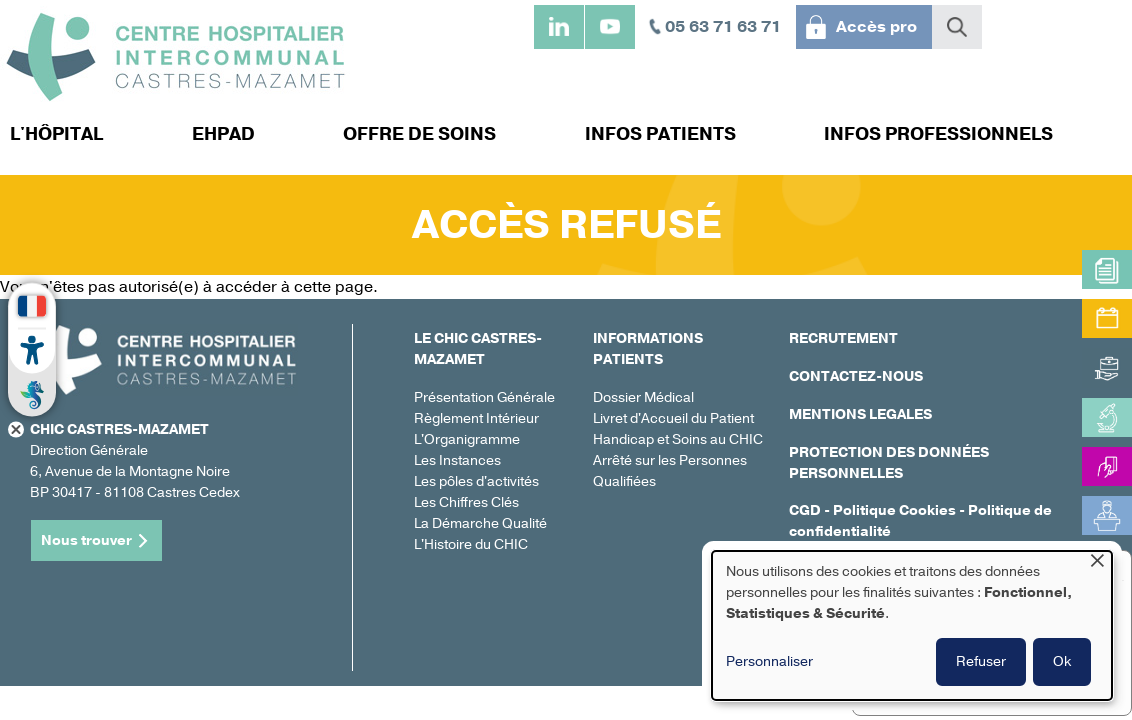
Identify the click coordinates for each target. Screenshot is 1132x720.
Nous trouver (86, 540)
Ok (1062, 661)
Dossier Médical (643, 397)
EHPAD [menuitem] (223, 134)
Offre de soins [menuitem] (419, 134)
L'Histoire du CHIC (471, 544)
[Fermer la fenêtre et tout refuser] (1097, 563)
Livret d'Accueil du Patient (673, 418)
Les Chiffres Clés (466, 502)
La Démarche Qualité (480, 523)
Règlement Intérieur (476, 418)
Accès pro (876, 27)
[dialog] (912, 625)
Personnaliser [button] (769, 661)
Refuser (981, 661)
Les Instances (457, 460)
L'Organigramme (467, 439)
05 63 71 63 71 (723, 27)
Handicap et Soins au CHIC (678, 439)
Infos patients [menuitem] (660, 134)
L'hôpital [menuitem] (56, 134)
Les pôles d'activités (476, 481)
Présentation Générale (484, 397)
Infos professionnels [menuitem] (938, 134)
